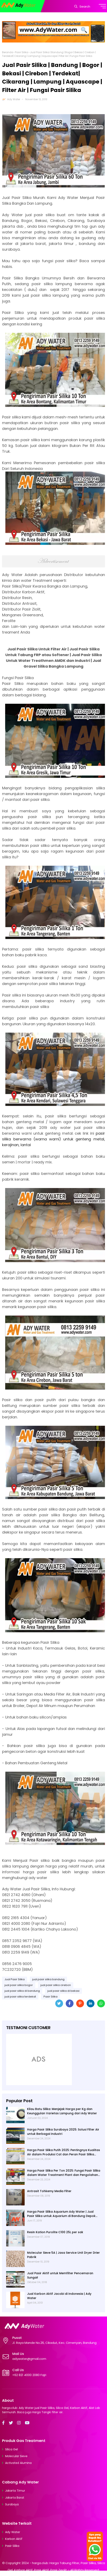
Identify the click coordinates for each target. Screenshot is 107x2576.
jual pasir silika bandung (48, 1979)
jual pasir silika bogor (19, 1985)
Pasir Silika (21, 52)
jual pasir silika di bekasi (63, 1991)
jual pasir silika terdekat (20, 1997)
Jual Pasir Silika (15, 1979)
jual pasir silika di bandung (22, 1991)
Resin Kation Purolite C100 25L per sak (55, 2232)
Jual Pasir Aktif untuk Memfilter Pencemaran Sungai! (60, 2275)
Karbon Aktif (13, 2539)
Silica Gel (11, 2449)
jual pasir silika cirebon (55, 1985)
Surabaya (12, 2504)
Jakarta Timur (15, 2491)
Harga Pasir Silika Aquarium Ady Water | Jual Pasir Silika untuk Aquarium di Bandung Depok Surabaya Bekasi (61, 2214)
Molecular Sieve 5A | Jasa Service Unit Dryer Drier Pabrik (63, 2255)
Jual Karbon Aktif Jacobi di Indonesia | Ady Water (59, 2296)
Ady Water (13, 99)
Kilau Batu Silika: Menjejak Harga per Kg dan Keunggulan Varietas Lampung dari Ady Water (62, 2111)
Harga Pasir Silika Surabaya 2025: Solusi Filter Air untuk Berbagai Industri (63, 2131)
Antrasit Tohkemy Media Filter (49, 2191)
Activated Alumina (18, 2463)
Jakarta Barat (14, 2498)
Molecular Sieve (16, 2456)
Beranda (7, 52)
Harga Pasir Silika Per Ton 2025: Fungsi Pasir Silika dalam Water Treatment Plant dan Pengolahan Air (63, 2172)
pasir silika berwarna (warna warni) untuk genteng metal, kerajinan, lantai (53, 1139)
